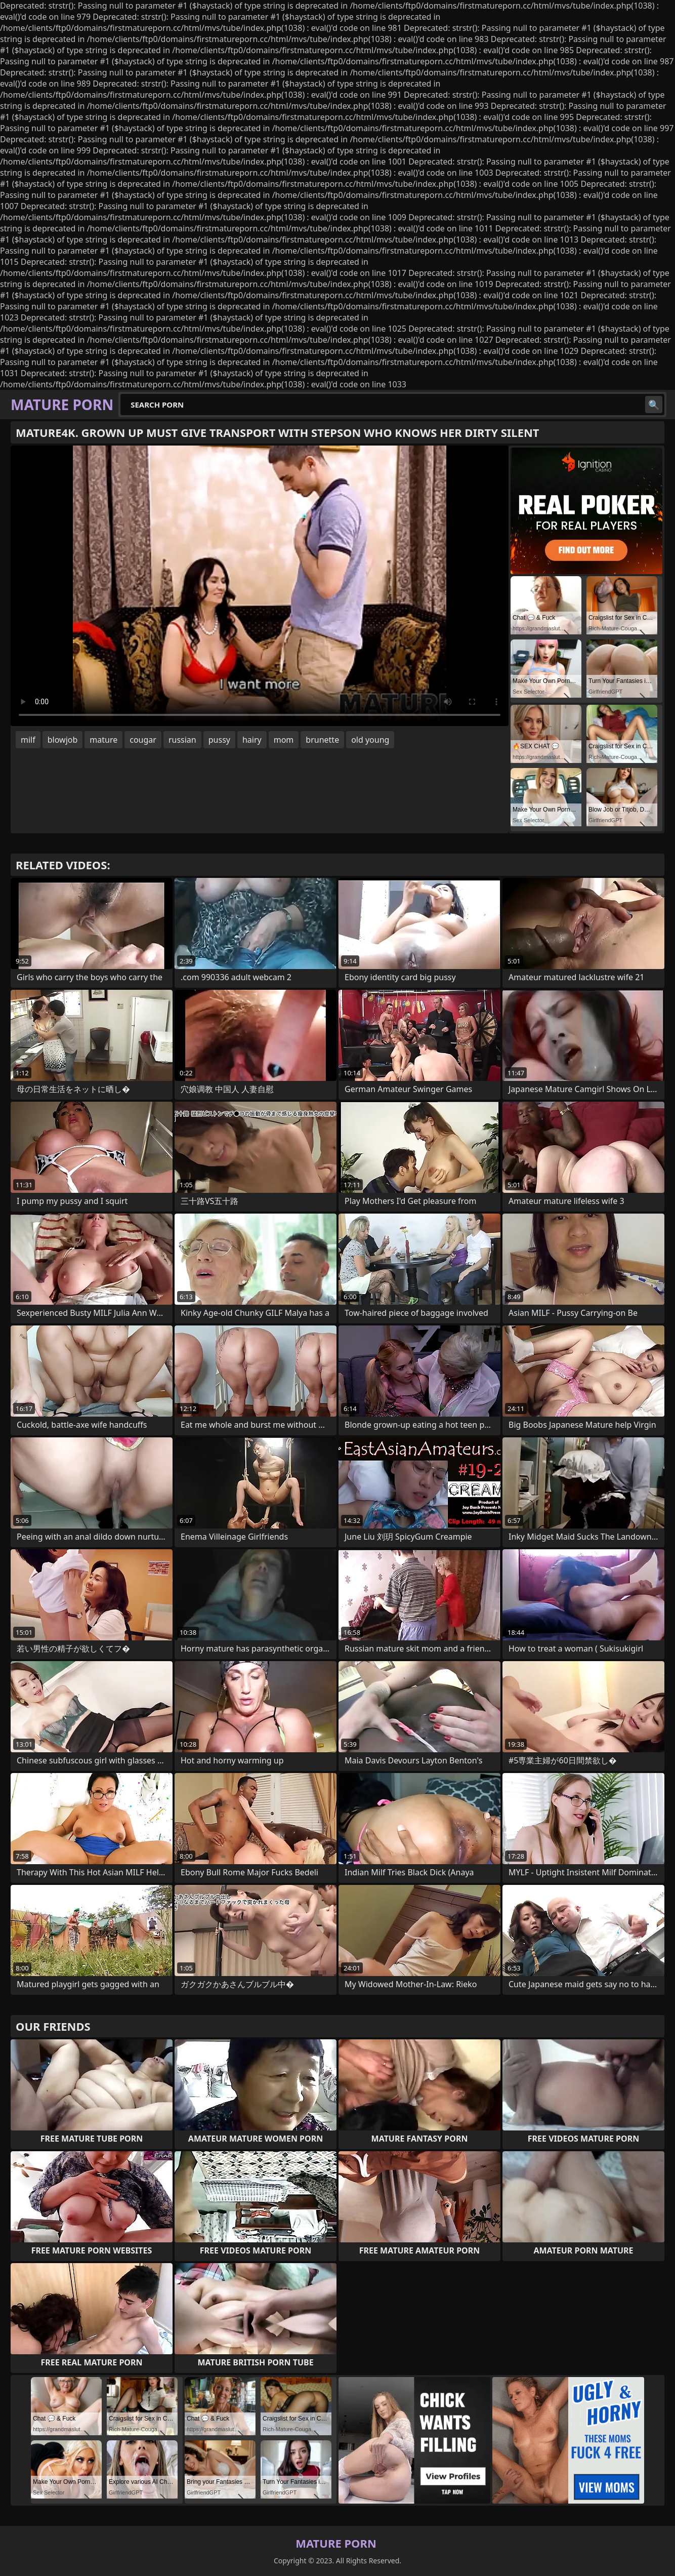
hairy (252, 739)
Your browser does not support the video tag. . (260, 586)
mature (103, 739)
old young (370, 739)
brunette (322, 739)
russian (182, 739)
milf (28, 739)
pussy (219, 739)
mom (284, 739)
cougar (143, 739)
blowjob (63, 739)
